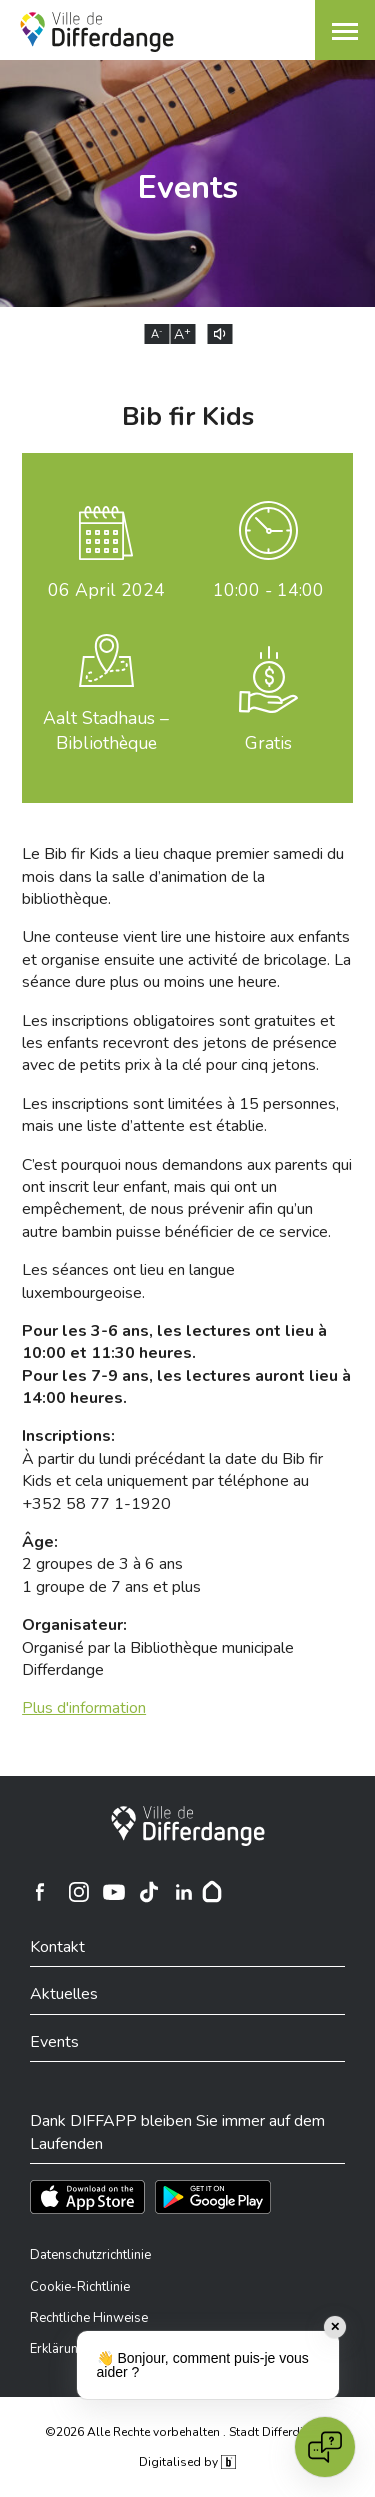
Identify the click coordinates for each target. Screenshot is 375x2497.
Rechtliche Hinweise (89, 2318)
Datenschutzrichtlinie (90, 2255)
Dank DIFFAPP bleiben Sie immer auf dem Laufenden (177, 2132)
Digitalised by (187, 2462)
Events (54, 2042)
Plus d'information (84, 1708)
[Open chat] (325, 2447)
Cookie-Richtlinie (80, 2287)
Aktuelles (64, 1994)
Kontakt (57, 1947)
